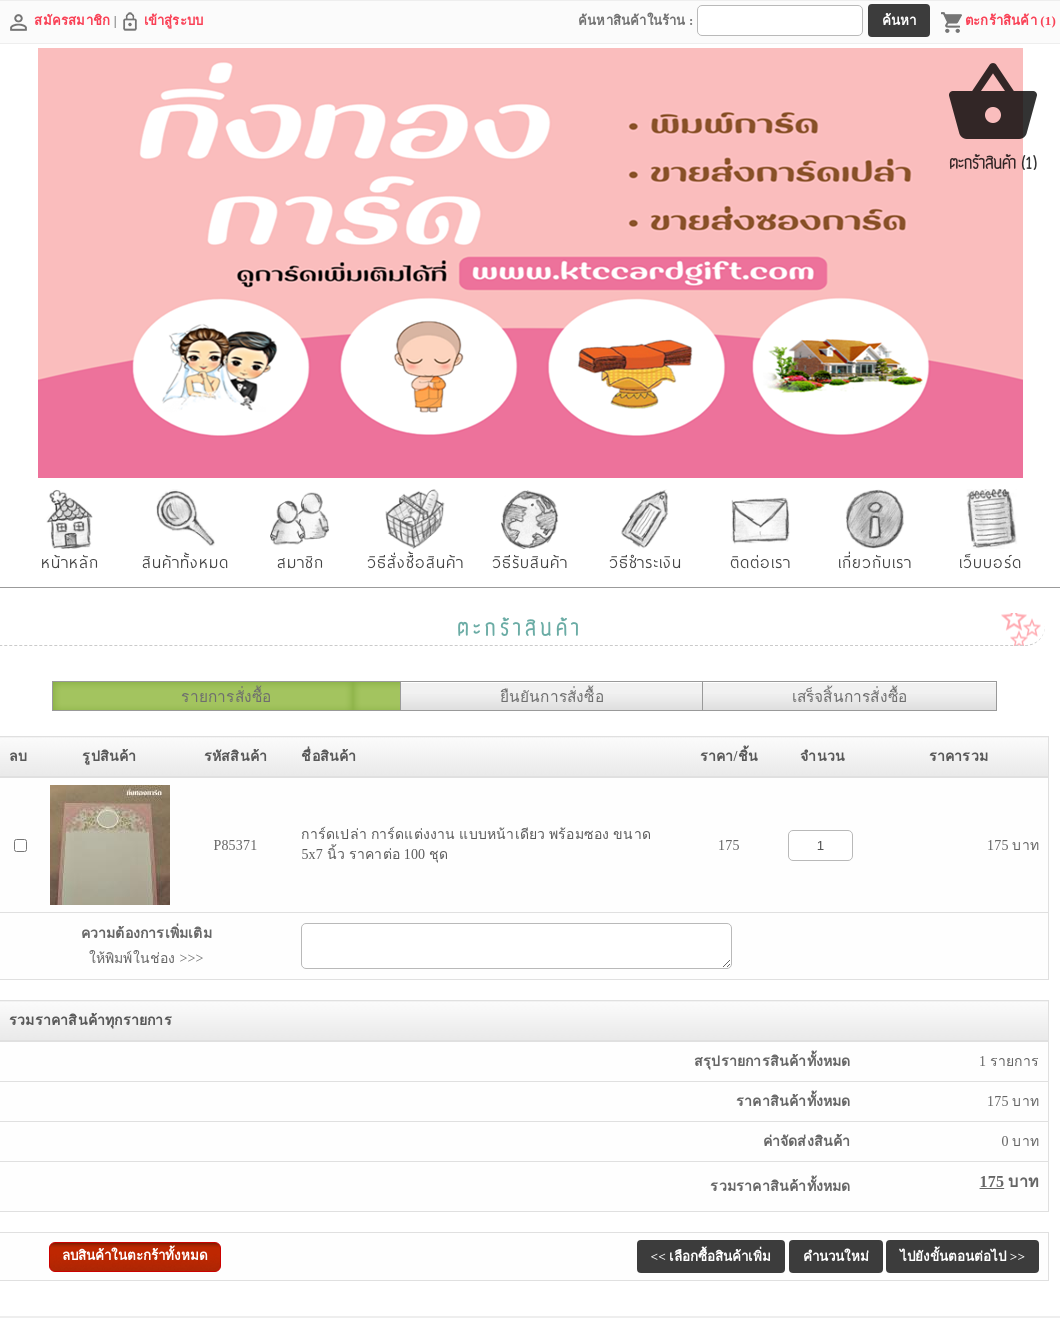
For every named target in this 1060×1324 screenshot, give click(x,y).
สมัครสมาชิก (72, 20)
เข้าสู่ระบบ (174, 20)
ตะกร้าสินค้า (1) (998, 23)
